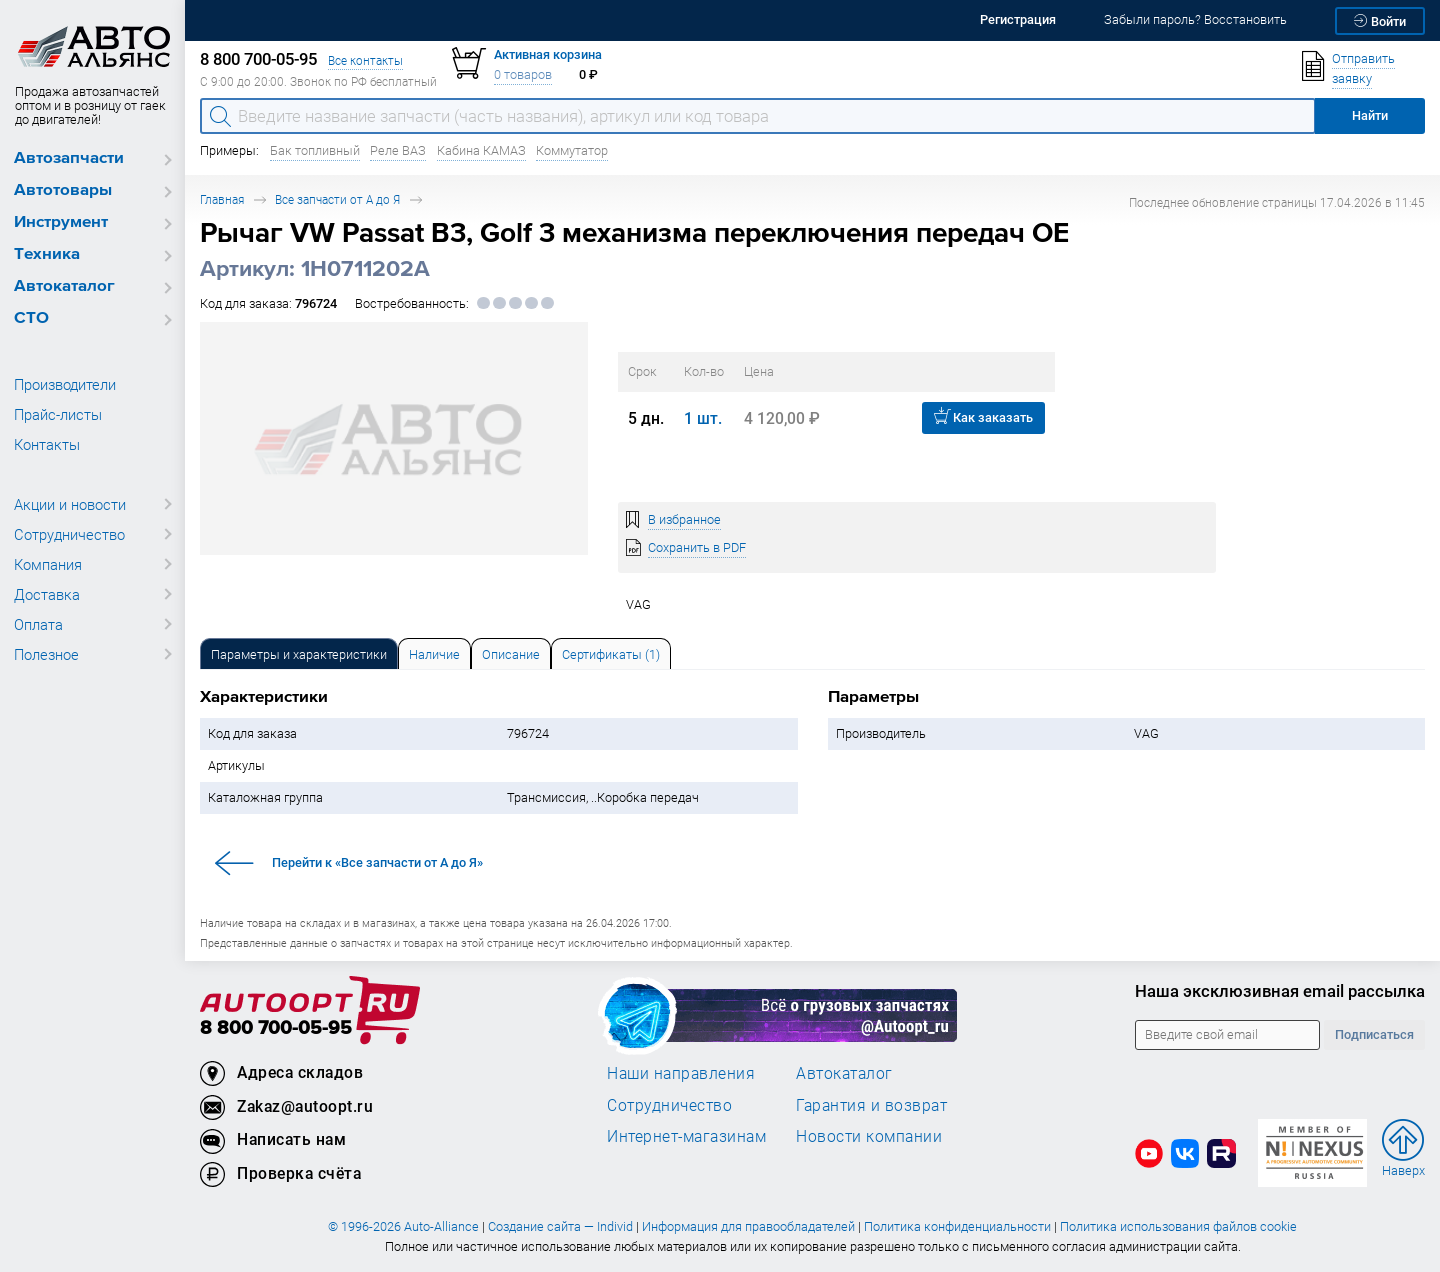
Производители (65, 384)
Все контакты (365, 60)
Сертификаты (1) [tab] (611, 654)
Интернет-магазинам (686, 1136)
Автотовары (63, 190)
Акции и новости (70, 504)
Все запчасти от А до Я (337, 199)
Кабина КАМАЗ (481, 150)
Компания (48, 564)
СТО (31, 318)
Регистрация (1018, 19)
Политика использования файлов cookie (1178, 1226)
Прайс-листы (58, 414)
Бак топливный (315, 150)
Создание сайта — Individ (560, 1226)
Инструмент (61, 222)
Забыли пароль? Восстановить (1195, 19)
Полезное (46, 654)
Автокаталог (64, 286)
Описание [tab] (511, 654)
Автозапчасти (69, 158)
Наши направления (681, 1073)
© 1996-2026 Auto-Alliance (403, 1226)
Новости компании (869, 1136)
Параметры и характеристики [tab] (299, 654)
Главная (222, 199)
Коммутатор (572, 150)
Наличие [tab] (434, 654)
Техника (47, 254)
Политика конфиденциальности (957, 1226)
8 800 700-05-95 (276, 1028)
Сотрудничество (69, 534)
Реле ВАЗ (398, 150)
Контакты (47, 444)
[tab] (299, 653)
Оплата (38, 624)
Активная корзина (548, 54)
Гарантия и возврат (871, 1105)
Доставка (47, 594)
